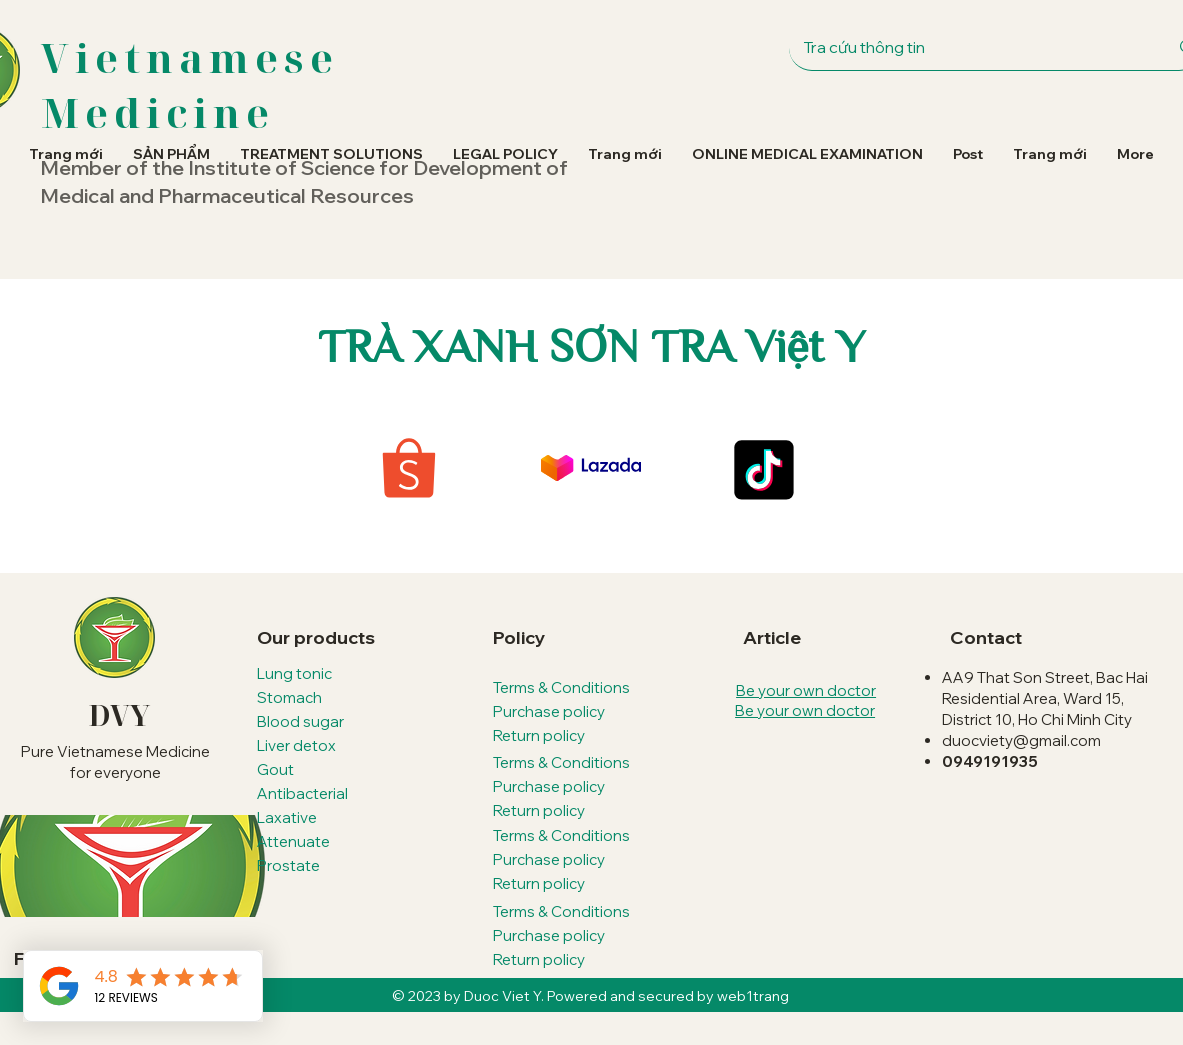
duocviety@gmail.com (1021, 740)
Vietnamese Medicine (190, 85)
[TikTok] (762, 470)
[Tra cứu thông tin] (968, 47)
